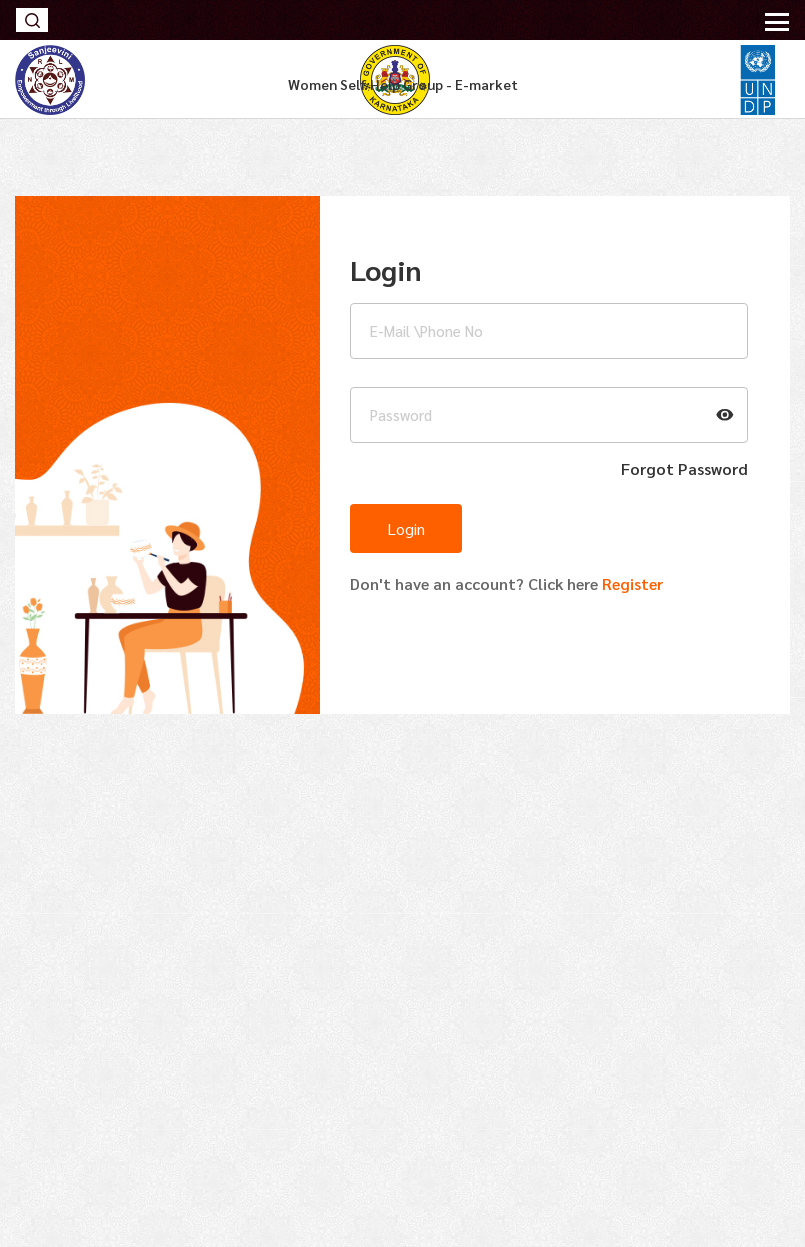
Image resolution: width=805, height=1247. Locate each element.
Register (630, 583)
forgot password (684, 468)
